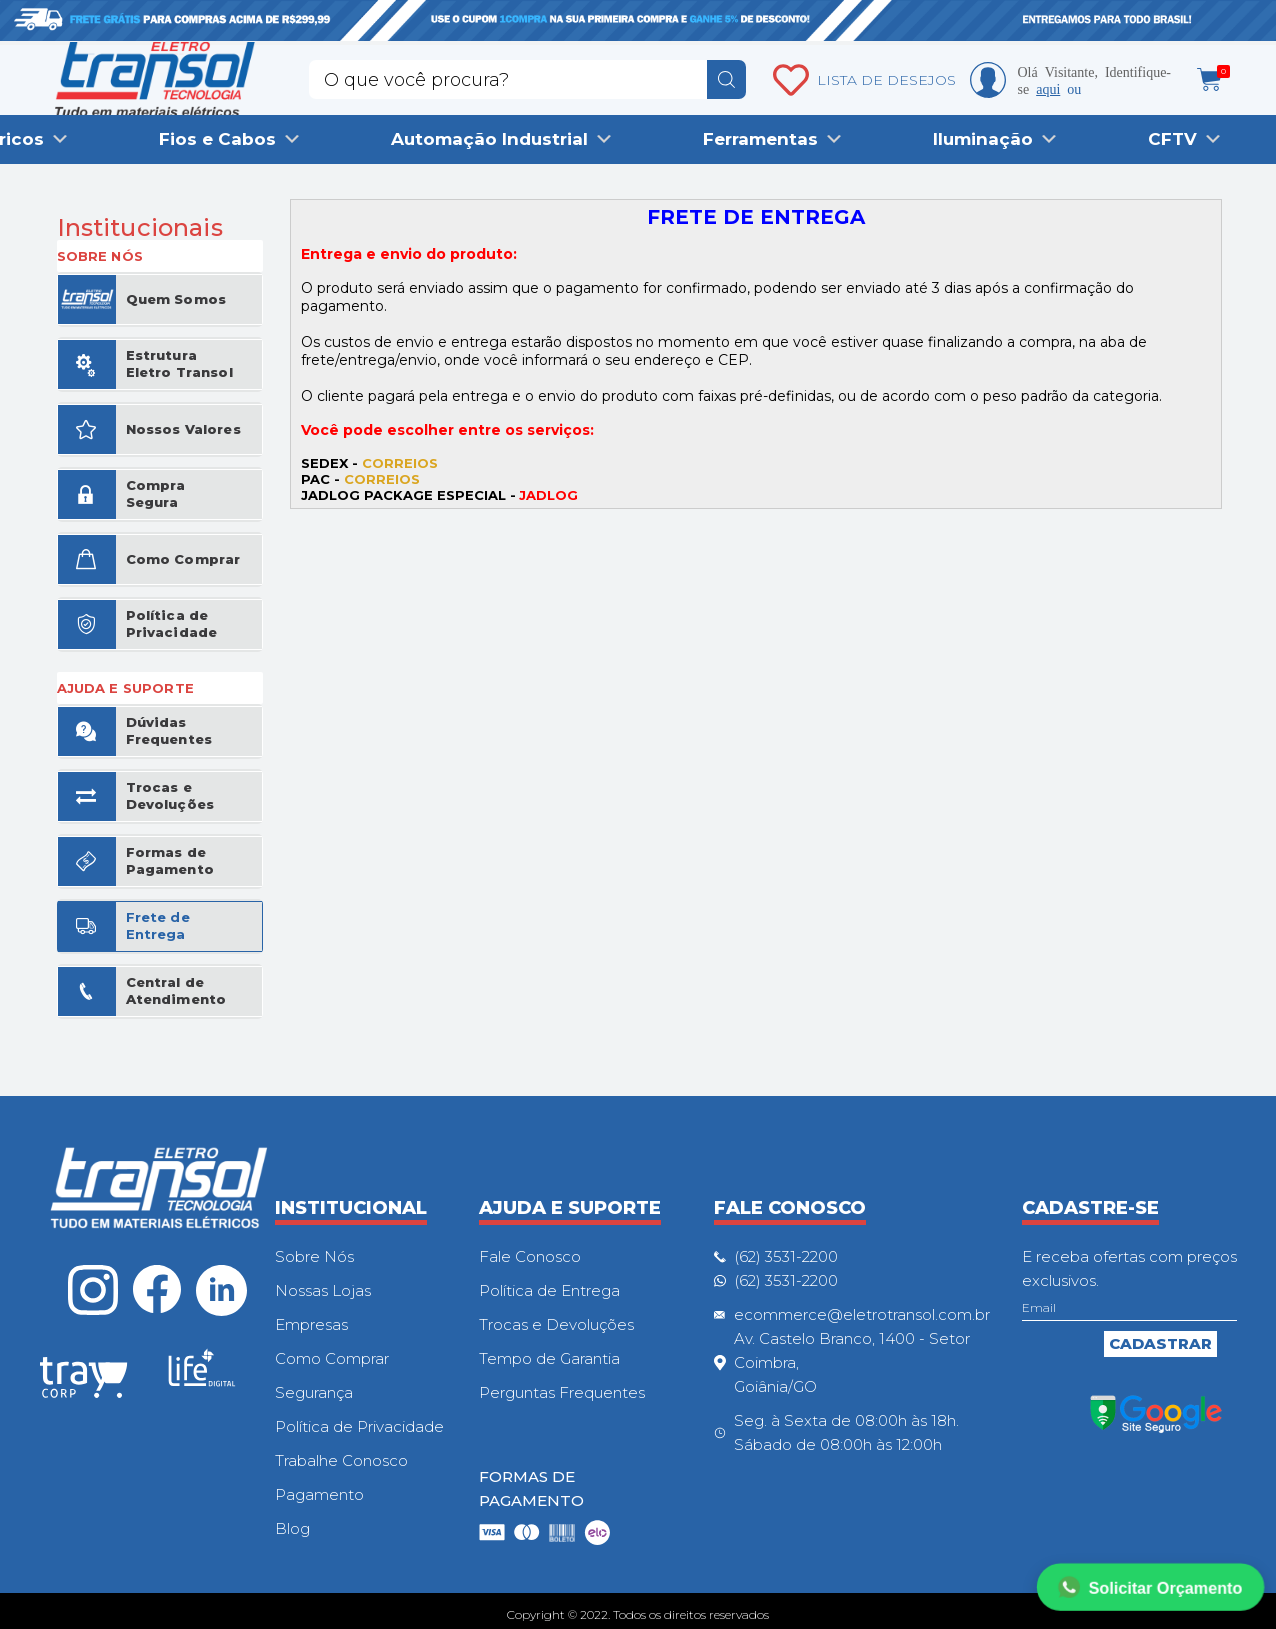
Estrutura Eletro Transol (179, 363)
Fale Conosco (530, 1256)
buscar (726, 79)
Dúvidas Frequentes (169, 730)
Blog (292, 1528)
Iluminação (983, 139)
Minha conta (988, 80)
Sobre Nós (314, 1256)
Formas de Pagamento (170, 860)
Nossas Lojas (323, 1290)
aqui (1048, 88)
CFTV (1172, 139)
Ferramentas (760, 139)
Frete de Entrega (158, 925)
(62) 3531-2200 (786, 1256)
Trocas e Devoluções (170, 795)
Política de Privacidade (172, 623)
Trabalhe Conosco (341, 1460)
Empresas (311, 1324)
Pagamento (319, 1494)
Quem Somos (176, 299)
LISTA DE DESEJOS (886, 80)
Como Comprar (183, 559)
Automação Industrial (489, 139)
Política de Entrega (549, 1290)
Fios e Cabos (217, 139)
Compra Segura (156, 493)
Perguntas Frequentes (562, 1392)
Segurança (314, 1392)
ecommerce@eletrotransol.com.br (862, 1314)
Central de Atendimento (176, 990)
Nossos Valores (183, 429)
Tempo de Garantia (549, 1358)
